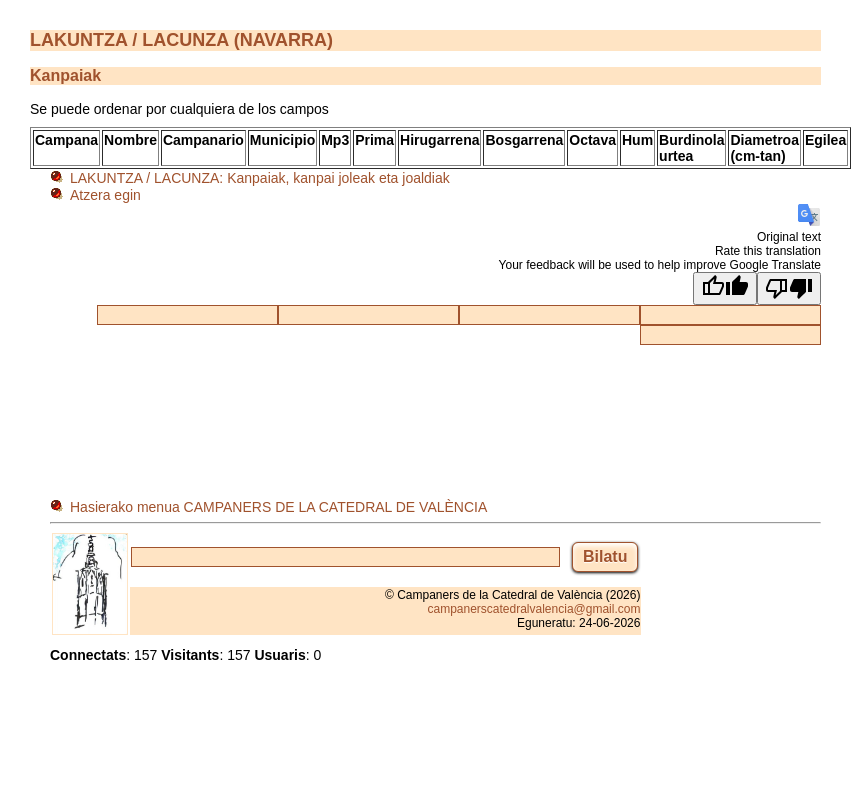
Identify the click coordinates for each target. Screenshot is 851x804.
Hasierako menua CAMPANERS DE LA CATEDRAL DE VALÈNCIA (278, 507)
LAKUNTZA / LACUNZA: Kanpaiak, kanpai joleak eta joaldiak (260, 178)
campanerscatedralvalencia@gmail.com (533, 609)
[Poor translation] (789, 288)
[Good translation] (725, 288)
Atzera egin (105, 195)
